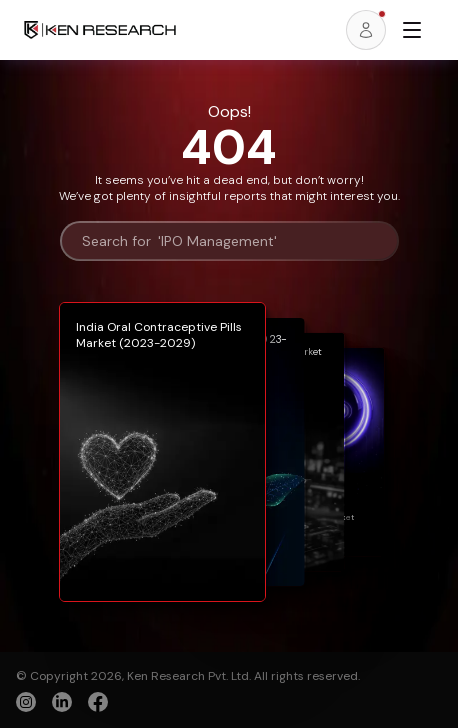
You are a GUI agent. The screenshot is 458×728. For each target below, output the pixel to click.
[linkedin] (62, 702)
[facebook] (98, 704)
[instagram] (26, 702)
